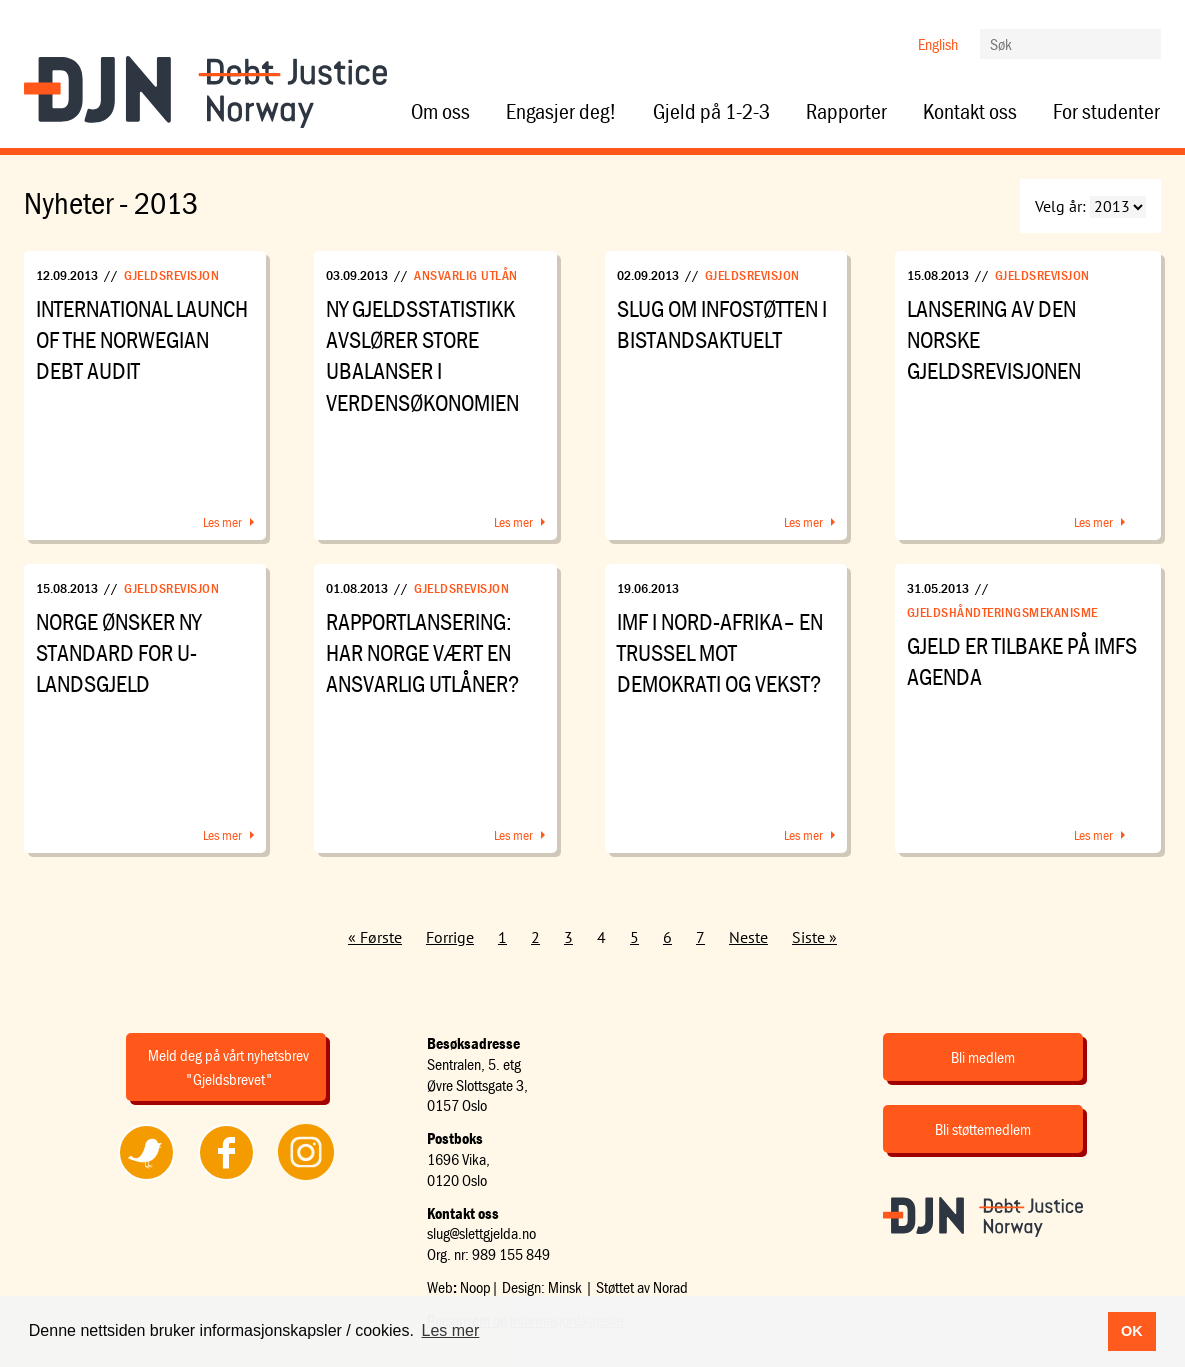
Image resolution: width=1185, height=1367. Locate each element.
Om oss (440, 112)
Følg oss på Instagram (306, 1179)
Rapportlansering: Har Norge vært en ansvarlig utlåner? (423, 652)
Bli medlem (983, 1057)
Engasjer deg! (561, 112)
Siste (808, 937)
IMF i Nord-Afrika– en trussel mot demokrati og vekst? (720, 652)
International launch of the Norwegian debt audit (142, 339)
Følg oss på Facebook (226, 1179)
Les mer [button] (451, 1330)
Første (381, 937)
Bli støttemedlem (983, 1129)
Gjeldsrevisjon (171, 275)
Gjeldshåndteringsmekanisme (1002, 612)
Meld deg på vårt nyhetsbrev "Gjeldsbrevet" (228, 1067)
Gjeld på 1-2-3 (711, 112)
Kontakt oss (970, 112)
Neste (748, 937)
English (938, 44)
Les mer (222, 522)
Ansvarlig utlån (466, 275)
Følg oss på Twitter (145, 1179)
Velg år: (1060, 206)
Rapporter (846, 112)
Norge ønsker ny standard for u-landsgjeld (118, 652)
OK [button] (1132, 1331)
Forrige (450, 937)
